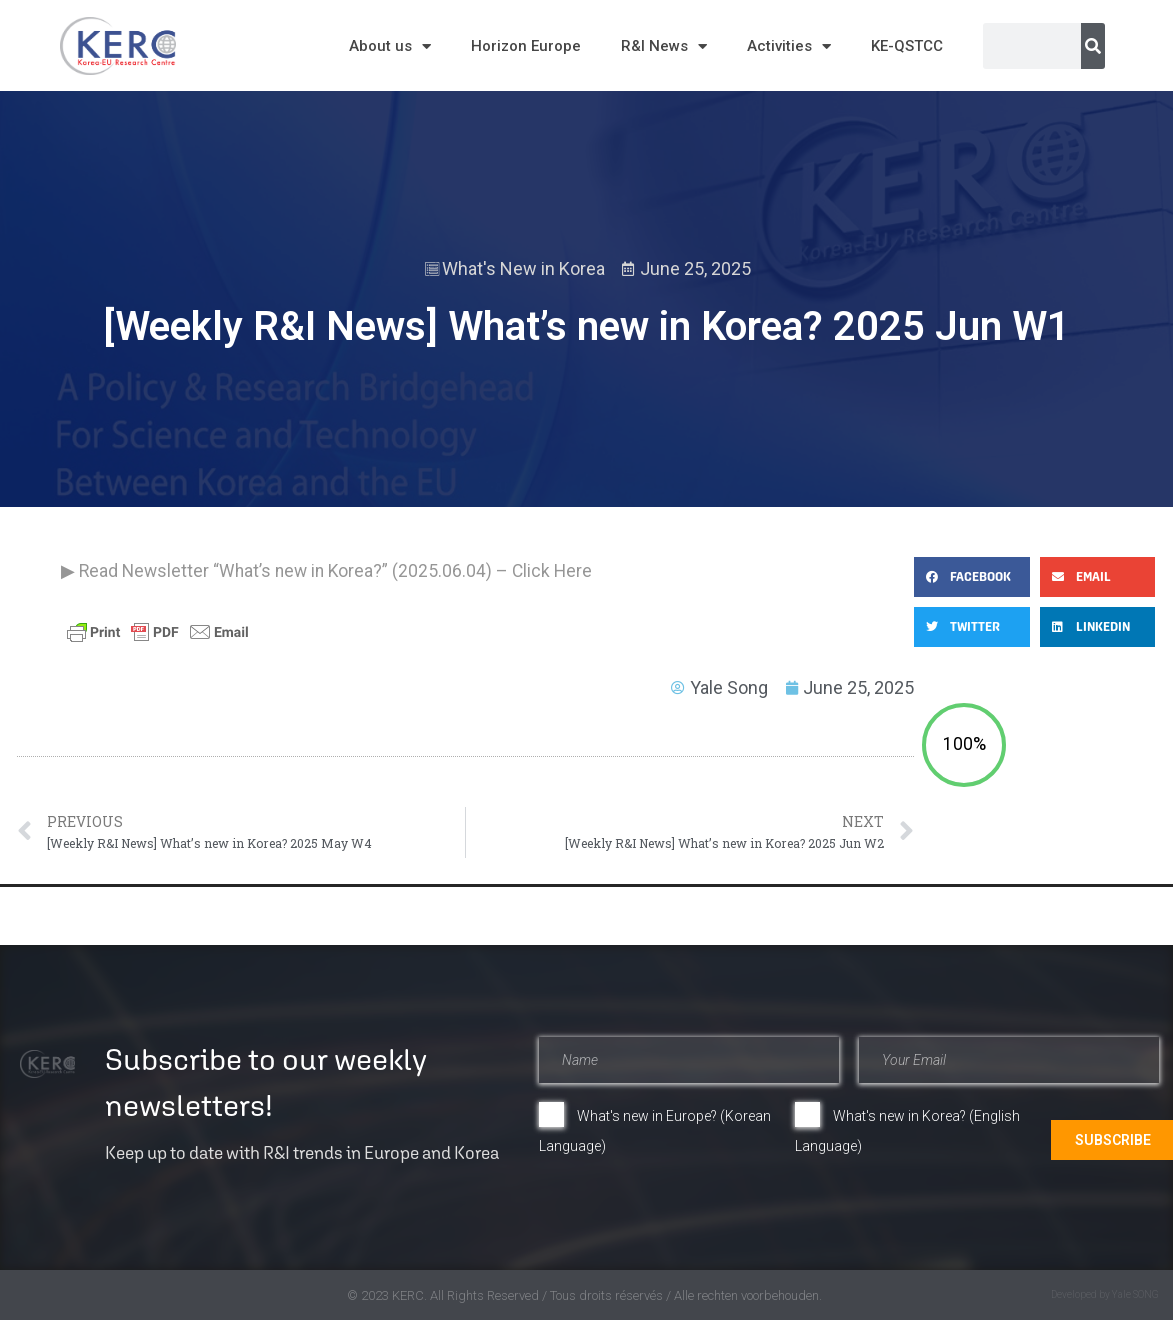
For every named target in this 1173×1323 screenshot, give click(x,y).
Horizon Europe (526, 46)
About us (390, 46)
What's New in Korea (523, 268)
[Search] (1093, 46)
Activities (789, 46)
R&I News (664, 46)
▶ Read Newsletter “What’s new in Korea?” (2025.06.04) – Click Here (326, 571)
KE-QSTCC (907, 46)
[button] (971, 577)
